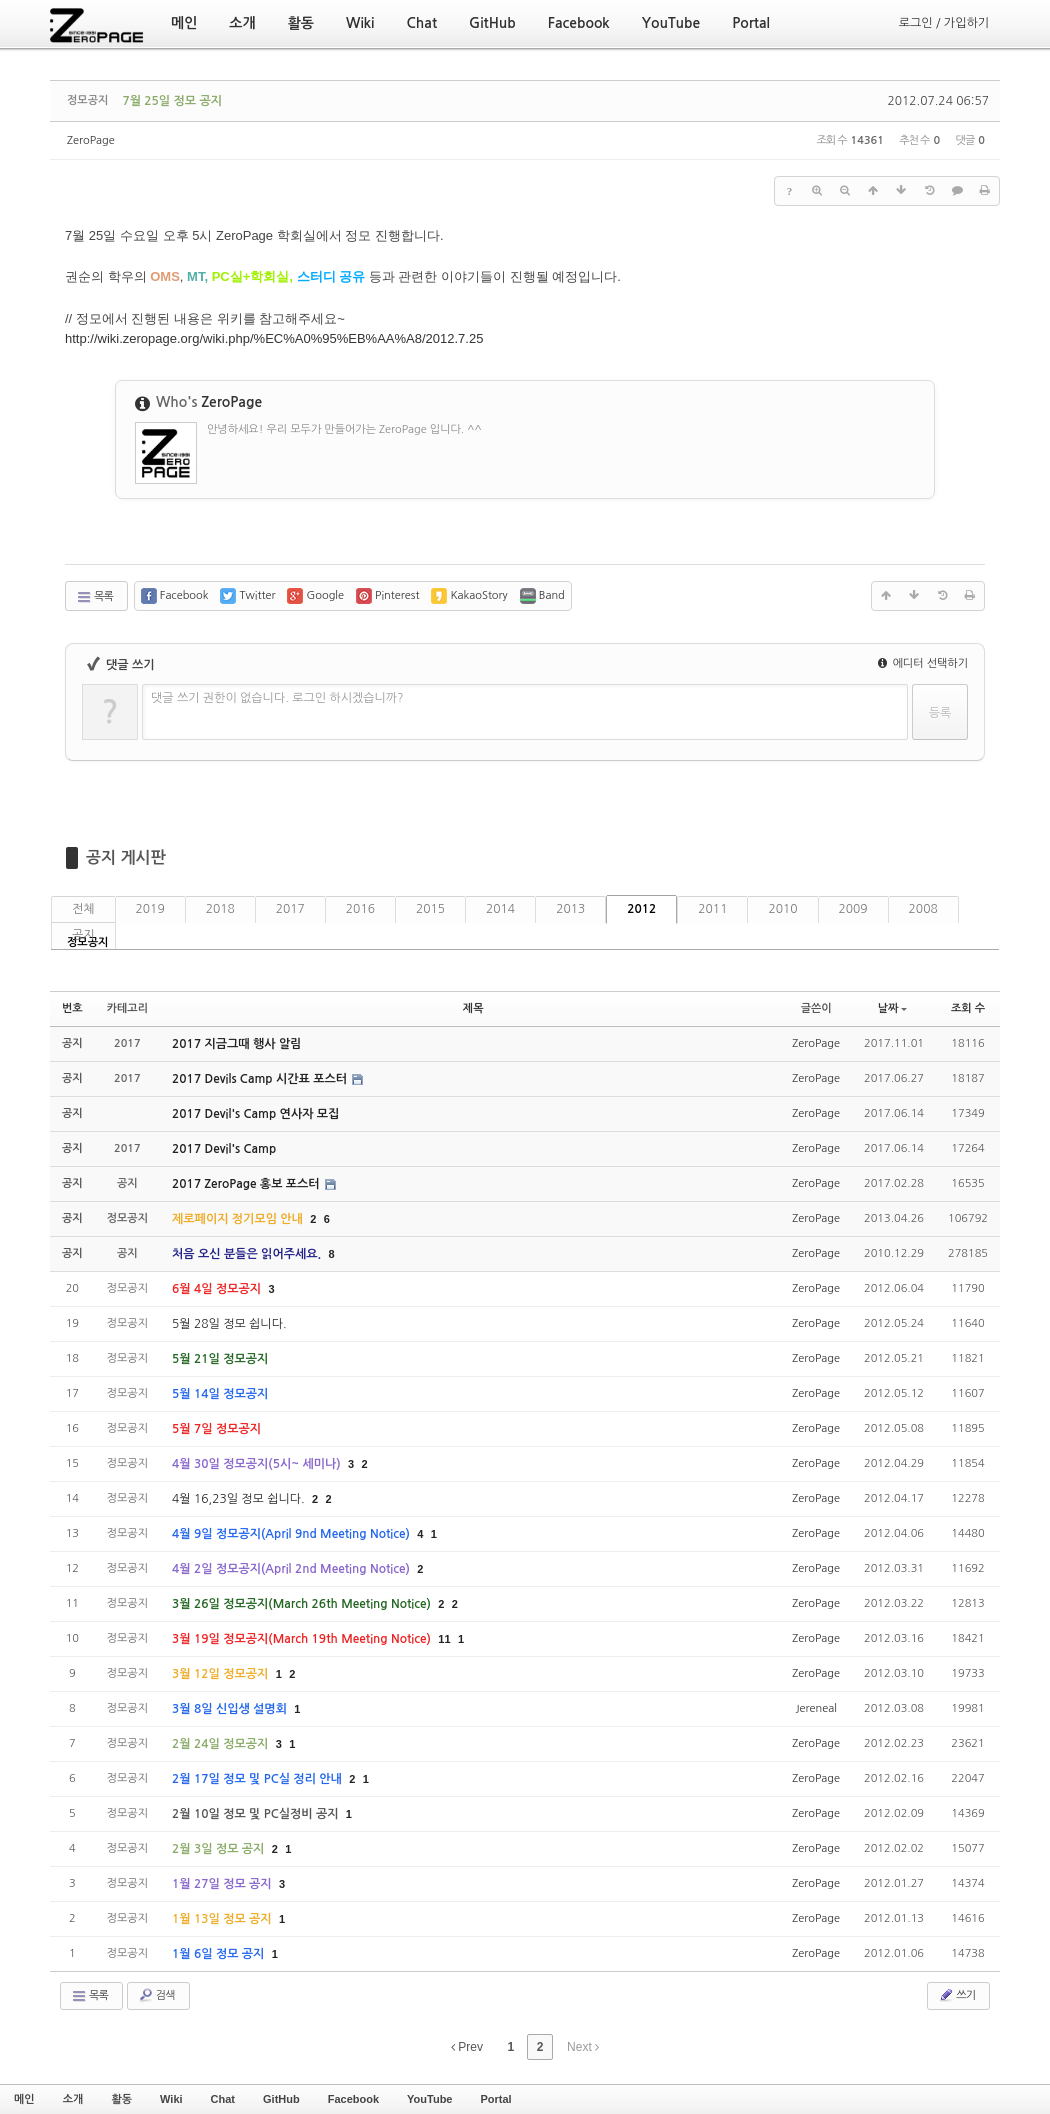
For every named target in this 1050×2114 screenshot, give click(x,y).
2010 (782, 909)
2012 (641, 909)
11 (444, 1639)
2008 (923, 909)
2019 (150, 909)
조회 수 (968, 1008)
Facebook (353, 2099)
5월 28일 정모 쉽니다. (229, 1324)
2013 (570, 909)
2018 (220, 909)
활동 (121, 2099)
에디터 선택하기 (923, 663)
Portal (495, 2099)
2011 (712, 909)
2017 (290, 909)
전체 (83, 909)
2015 (430, 909)
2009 (853, 909)
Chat (223, 2099)
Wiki (171, 2099)
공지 (83, 935)
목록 (94, 597)
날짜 (893, 1008)
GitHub (281, 2099)
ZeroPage (91, 140)
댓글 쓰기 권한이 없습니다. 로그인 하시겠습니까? (277, 698)
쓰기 (956, 1995)
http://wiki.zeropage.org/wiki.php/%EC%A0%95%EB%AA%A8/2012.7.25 (274, 338)
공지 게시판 (126, 857)
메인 (24, 2099)
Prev (467, 2047)
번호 (72, 1008)
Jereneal (816, 1708)
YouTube (429, 2099)
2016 (360, 909)
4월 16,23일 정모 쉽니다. (240, 1499)
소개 (73, 2099)
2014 (500, 909)
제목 (473, 1008)
